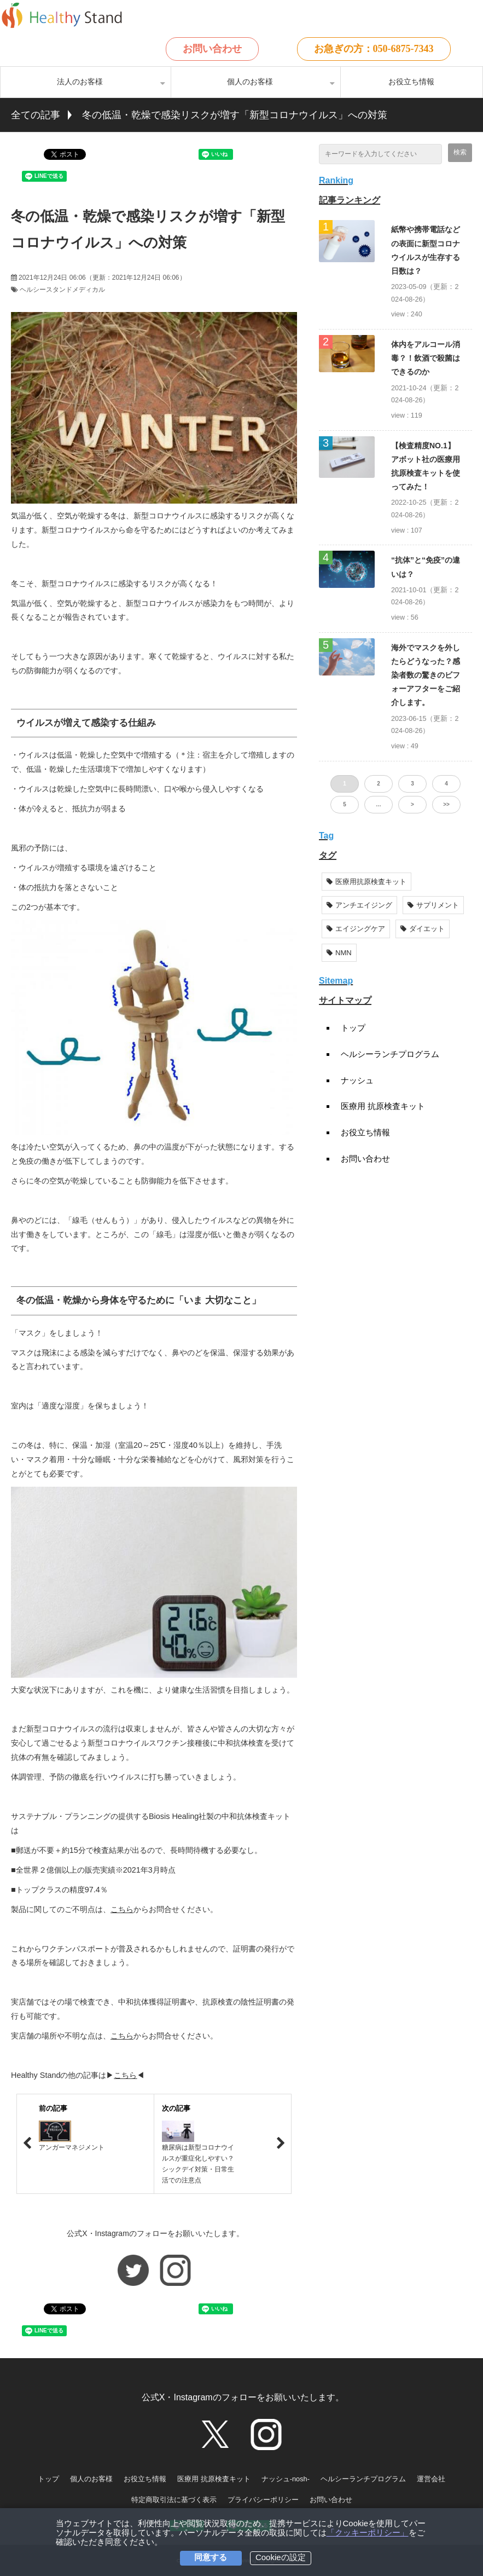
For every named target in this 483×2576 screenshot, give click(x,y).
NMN (339, 953)
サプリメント (433, 905)
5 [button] (344, 804)
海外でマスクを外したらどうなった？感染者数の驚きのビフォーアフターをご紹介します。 (425, 675)
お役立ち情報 (411, 82)
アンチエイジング (359, 905)
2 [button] (378, 784)
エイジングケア (356, 929)
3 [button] (412, 784)
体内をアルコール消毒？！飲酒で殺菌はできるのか (425, 358)
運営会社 (431, 2479)
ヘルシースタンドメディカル (62, 289)
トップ (353, 1027)
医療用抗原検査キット (366, 881)
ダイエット (422, 929)
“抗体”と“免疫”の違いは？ (425, 567)
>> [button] (446, 804)
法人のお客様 (80, 82)
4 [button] (446, 784)
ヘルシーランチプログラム (390, 1054)
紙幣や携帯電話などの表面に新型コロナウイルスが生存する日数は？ (425, 250)
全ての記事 (35, 114)
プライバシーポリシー (263, 2500)
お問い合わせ (212, 48)
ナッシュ (357, 1080)
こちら (121, 1909)
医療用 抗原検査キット (383, 1106)
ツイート (66, 149)
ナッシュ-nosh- (285, 2479)
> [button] (412, 804)
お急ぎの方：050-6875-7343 (374, 48)
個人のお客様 (250, 82)
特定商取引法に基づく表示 (174, 2500)
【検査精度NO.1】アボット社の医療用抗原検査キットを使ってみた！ (425, 466)
